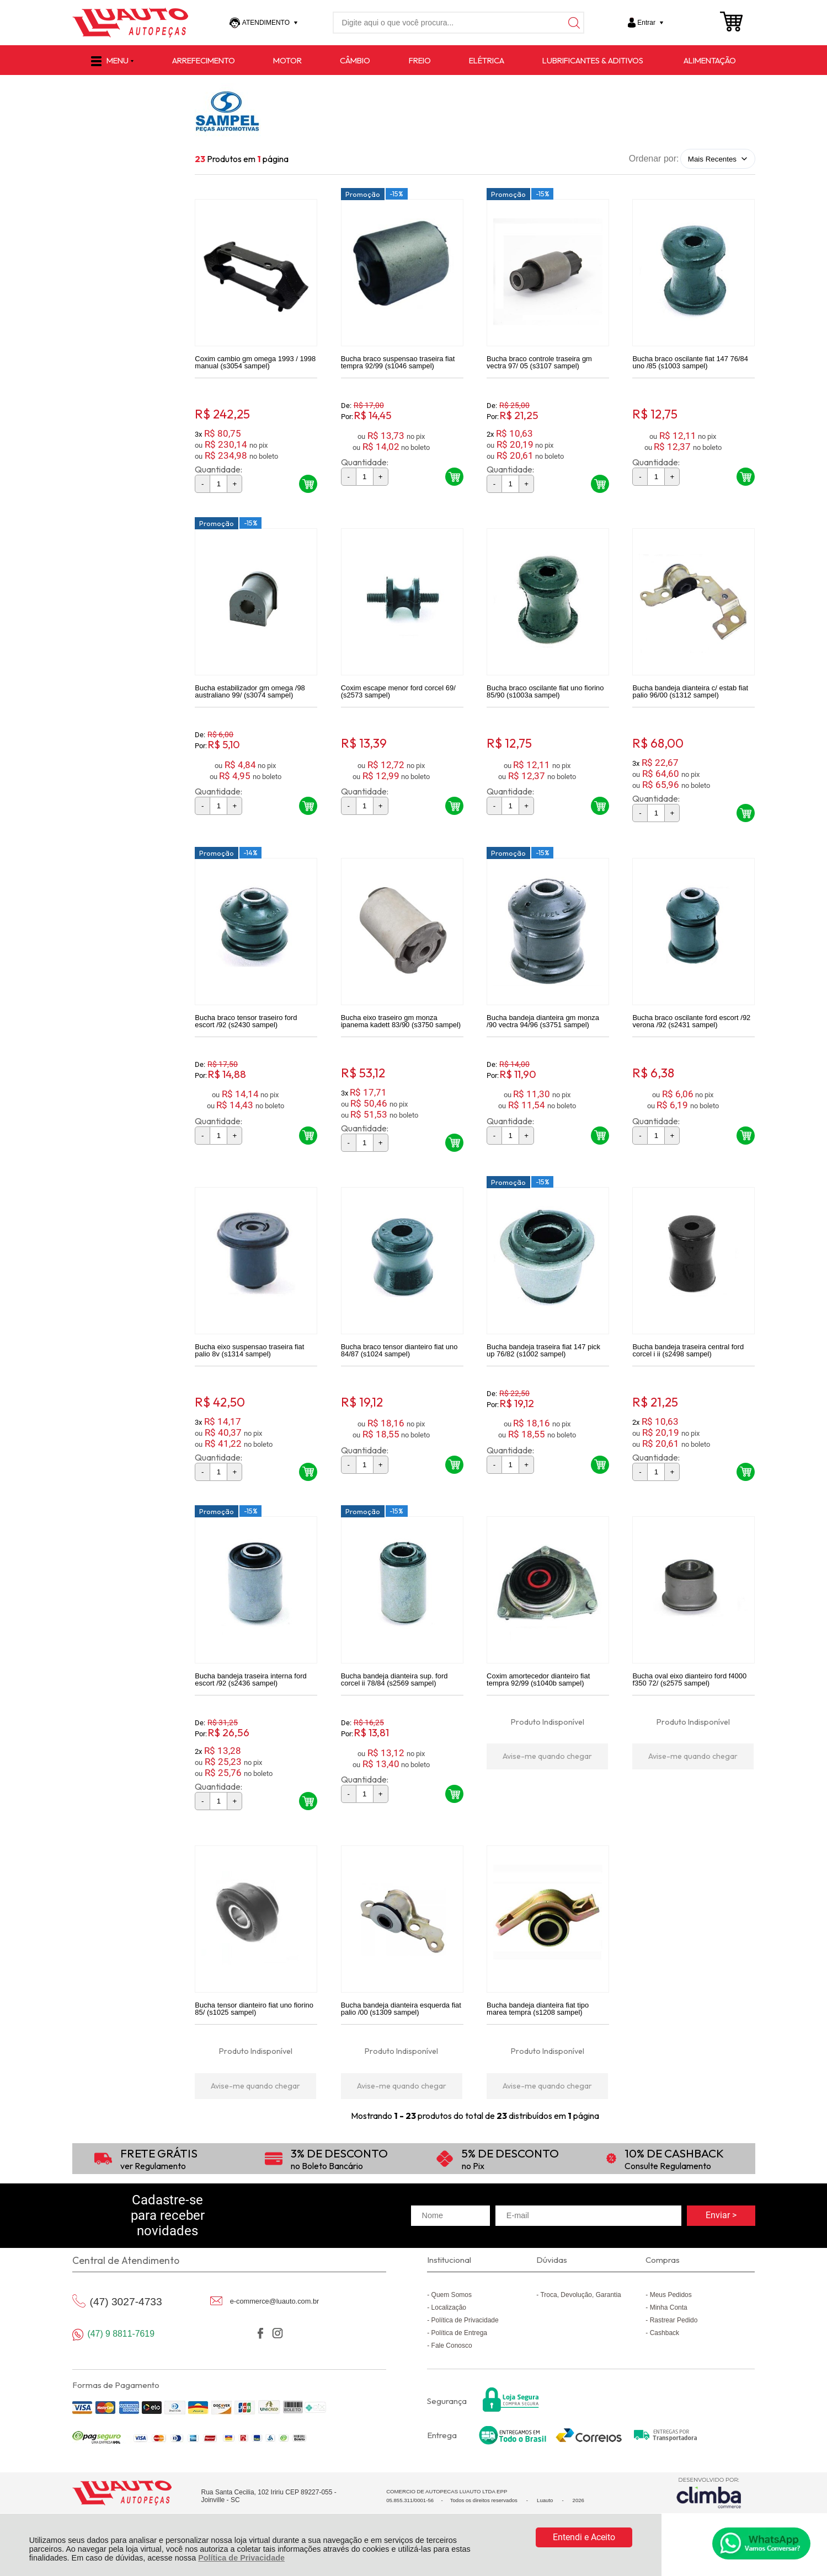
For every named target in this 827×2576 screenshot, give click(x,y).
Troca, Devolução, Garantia (580, 2313)
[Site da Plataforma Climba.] (708, 2512)
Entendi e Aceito (584, 2537)
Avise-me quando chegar (547, 1772)
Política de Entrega (459, 2351)
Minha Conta (668, 2326)
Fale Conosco (451, 2364)
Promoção (362, 197)
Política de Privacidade (241, 2557)
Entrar (646, 22)
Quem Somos (451, 2313)
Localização (448, 2326)
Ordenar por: (654, 158)
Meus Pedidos (671, 2313)
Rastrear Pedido (674, 2339)
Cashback (664, 2351)
